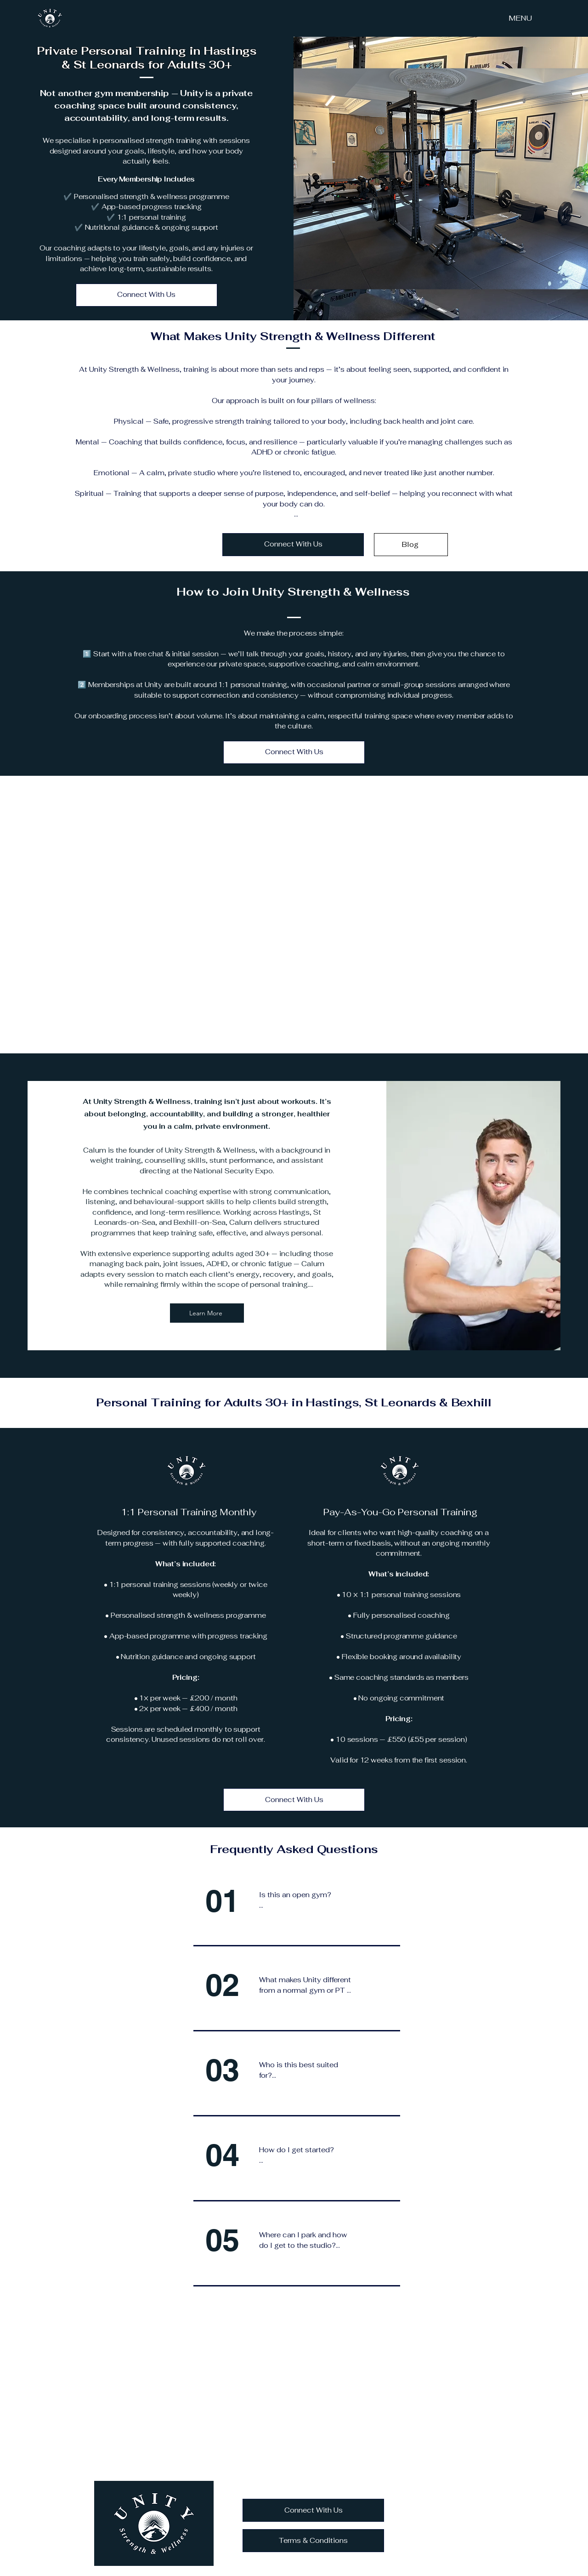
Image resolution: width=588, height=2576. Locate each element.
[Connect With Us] (146, 295)
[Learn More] (207, 1313)
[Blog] (411, 544)
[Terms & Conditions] (313, 2540)
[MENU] (520, 18)
